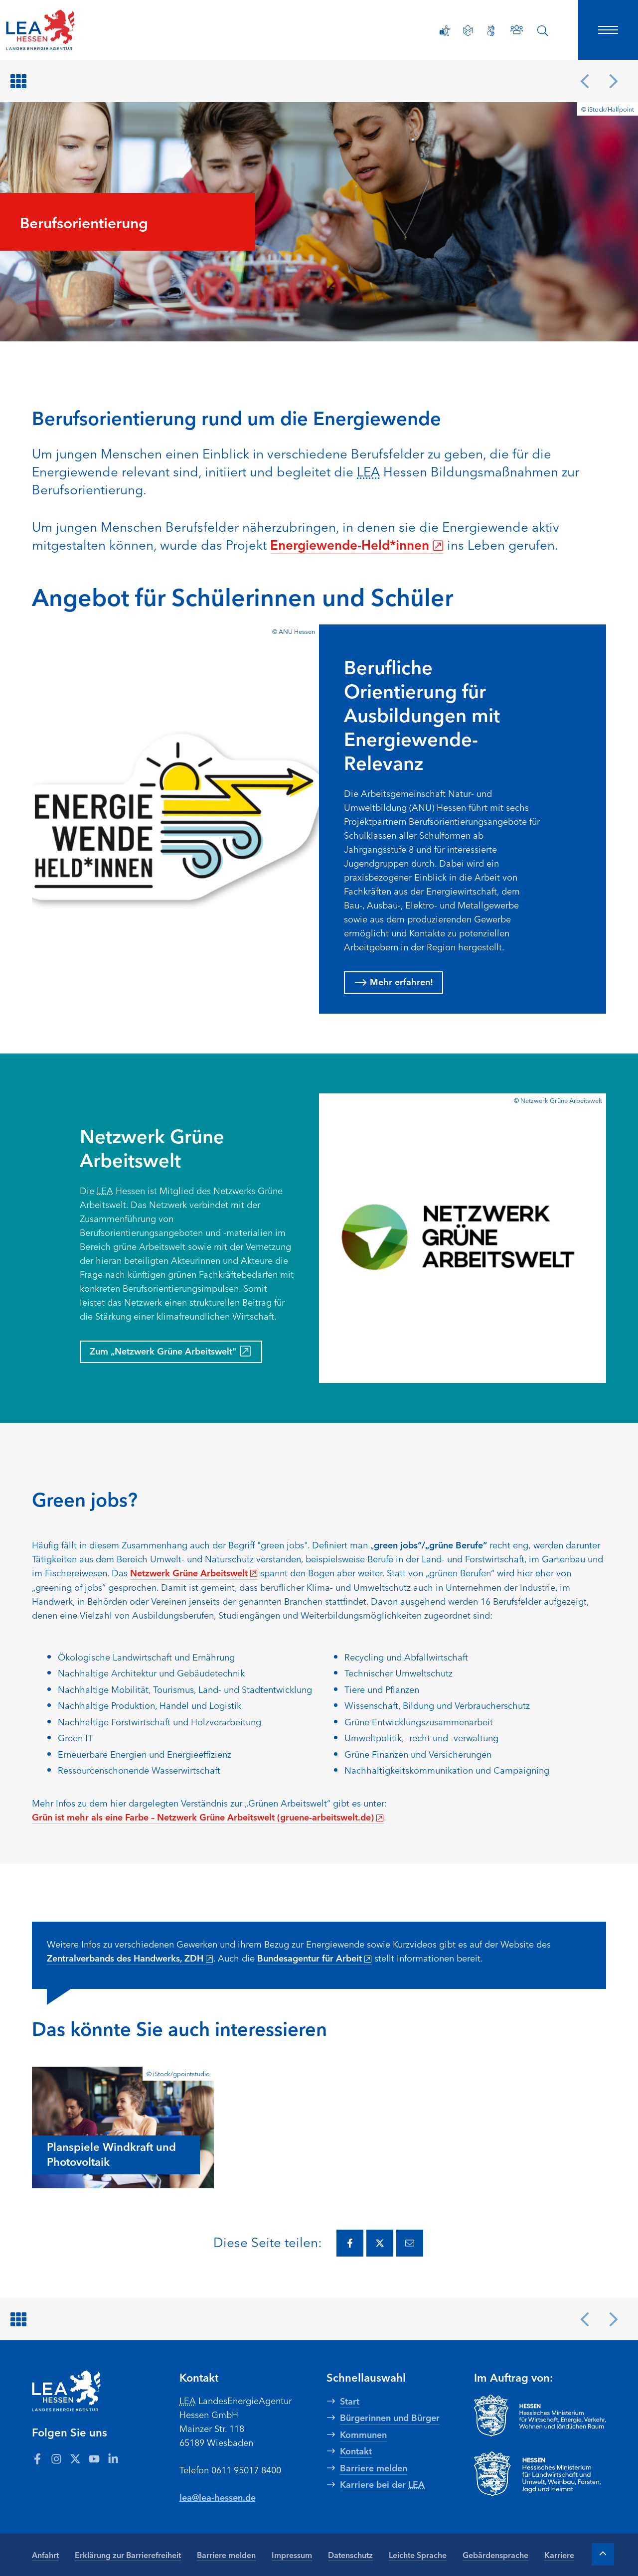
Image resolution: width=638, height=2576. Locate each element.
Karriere (559, 2554)
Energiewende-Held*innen (357, 544)
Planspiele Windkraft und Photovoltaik (111, 2153)
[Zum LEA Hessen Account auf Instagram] (56, 2458)
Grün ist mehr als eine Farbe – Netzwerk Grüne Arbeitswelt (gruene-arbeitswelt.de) (208, 1816)
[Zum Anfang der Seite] (603, 2554)
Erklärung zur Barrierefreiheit (128, 2554)
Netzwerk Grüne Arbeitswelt (194, 1572)
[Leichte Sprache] (468, 30)
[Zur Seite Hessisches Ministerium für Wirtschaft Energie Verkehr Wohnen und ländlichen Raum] (540, 2415)
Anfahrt (45, 2554)
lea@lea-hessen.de (217, 2496)
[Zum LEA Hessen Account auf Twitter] (75, 2458)
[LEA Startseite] (72, 30)
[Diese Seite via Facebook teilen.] (350, 2243)
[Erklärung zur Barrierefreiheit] (445, 30)
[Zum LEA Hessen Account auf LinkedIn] (113, 2458)
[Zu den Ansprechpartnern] (516, 29)
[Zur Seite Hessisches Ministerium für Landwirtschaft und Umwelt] (540, 2473)
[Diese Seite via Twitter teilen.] (380, 2243)
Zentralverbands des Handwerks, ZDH (130, 1957)
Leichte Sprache (418, 2554)
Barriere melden (226, 2554)
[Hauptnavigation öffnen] (608, 30)
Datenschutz (350, 2554)
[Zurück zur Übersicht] (20, 81)
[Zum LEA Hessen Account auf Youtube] (94, 2458)
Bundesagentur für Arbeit (314, 1957)
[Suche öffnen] (542, 30)
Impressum (292, 2554)
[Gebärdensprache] (490, 30)
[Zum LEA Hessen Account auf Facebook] (37, 2458)
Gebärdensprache (495, 2554)
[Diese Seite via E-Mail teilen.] (410, 2243)
